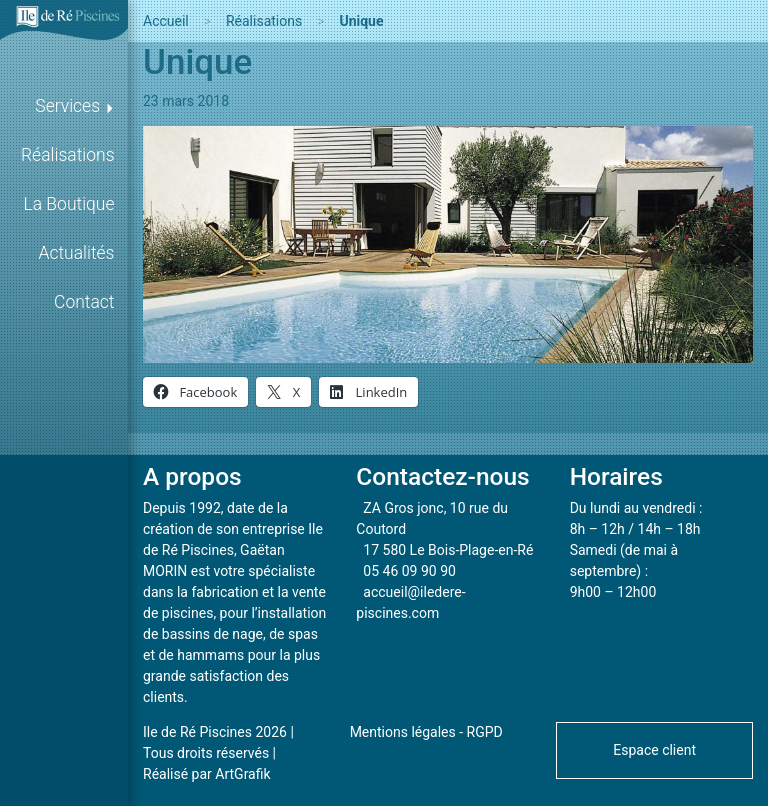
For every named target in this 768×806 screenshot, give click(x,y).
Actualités (77, 253)
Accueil (166, 21)
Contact (84, 302)
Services (67, 106)
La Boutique (69, 204)
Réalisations (68, 155)
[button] (654, 749)
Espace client (654, 750)
